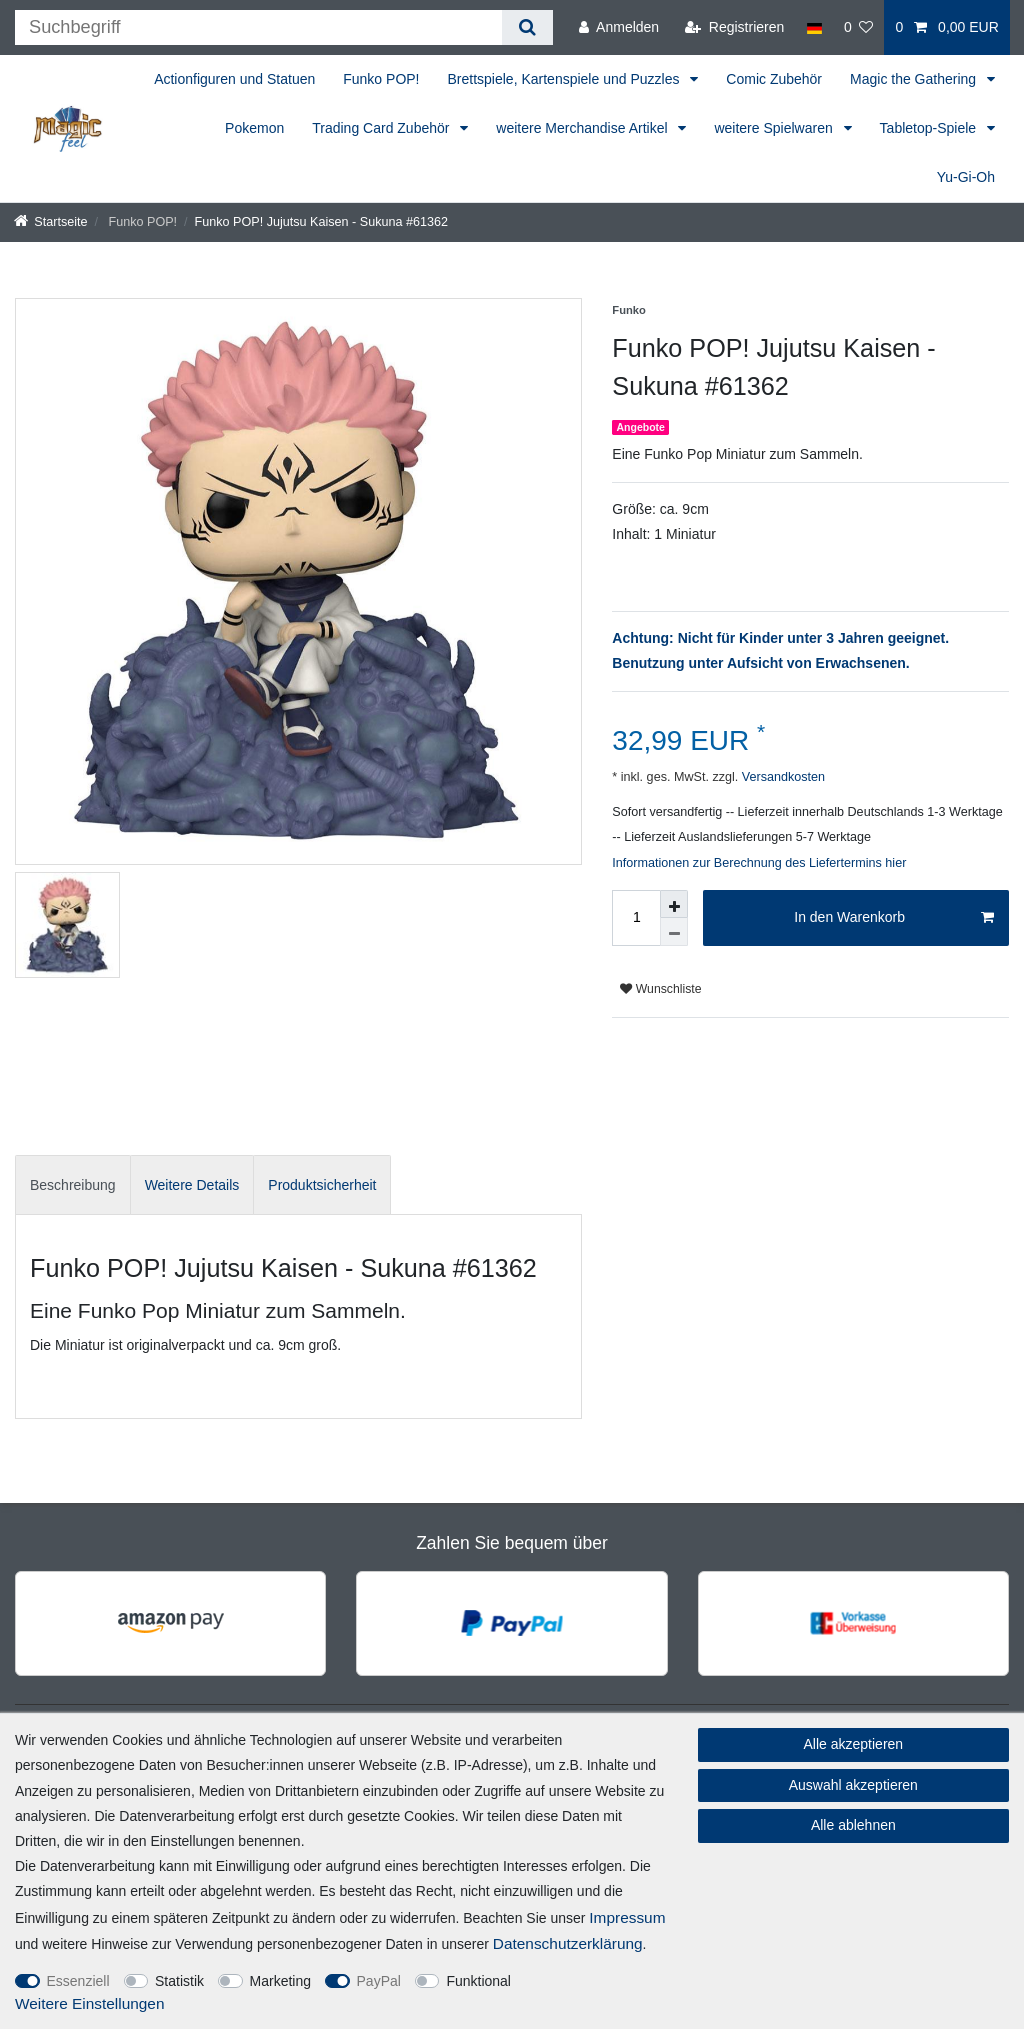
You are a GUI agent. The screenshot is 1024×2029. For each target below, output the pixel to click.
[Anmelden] (619, 27)
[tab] (73, 1184)
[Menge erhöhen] (674, 904)
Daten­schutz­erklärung (568, 1943)
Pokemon (254, 128)
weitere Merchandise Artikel (583, 128)
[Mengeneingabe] (636, 918)
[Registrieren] (734, 27)
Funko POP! (381, 79)
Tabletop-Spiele (930, 128)
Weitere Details (192, 1185)
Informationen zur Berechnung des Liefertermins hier (759, 863)
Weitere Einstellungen (89, 2003)
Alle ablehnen (853, 1825)
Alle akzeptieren (854, 1744)
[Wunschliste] (859, 27)
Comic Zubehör (774, 79)
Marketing (280, 1981)
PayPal (379, 1981)
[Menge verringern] (674, 932)
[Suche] (527, 27)
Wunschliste (660, 989)
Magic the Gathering (915, 79)
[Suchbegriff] (258, 27)
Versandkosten (781, 777)
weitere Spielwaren (775, 128)
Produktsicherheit (322, 1185)
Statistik (179, 1981)
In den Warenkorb (894, 918)
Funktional (478, 1981)
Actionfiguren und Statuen (234, 79)
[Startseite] (51, 222)
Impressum (627, 1917)
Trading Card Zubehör (382, 128)
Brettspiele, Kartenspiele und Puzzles (566, 79)
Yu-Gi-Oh (966, 177)
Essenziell (78, 1981)
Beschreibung (73, 1185)
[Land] (813, 27)
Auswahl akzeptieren (853, 1785)
